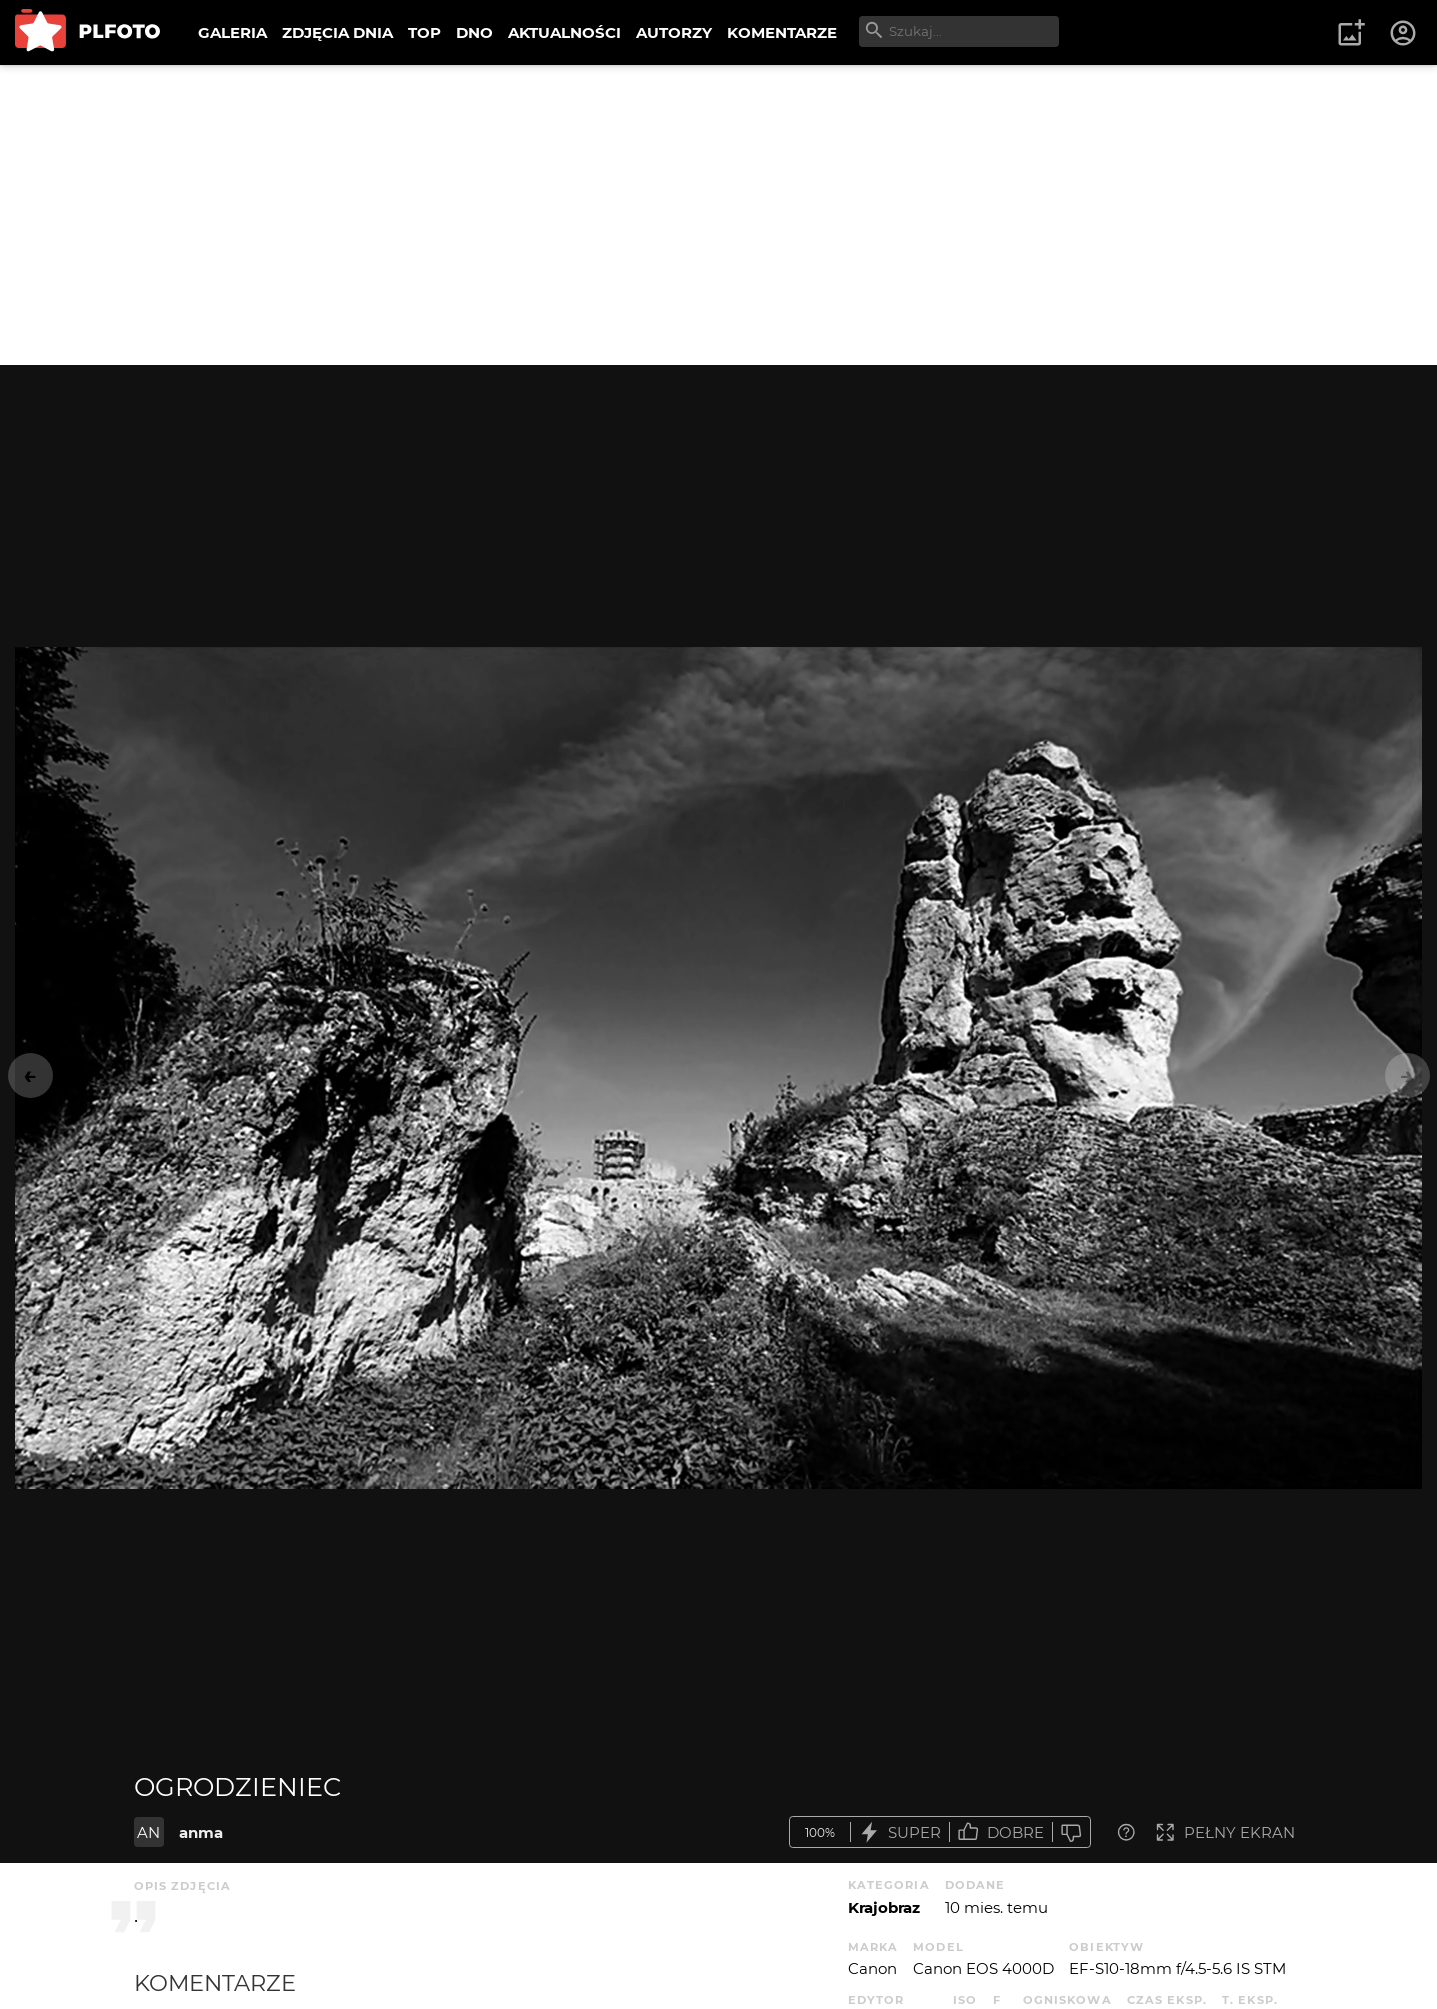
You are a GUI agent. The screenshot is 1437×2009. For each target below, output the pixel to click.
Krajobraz (884, 1907)
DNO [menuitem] (474, 32)
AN (148, 1832)
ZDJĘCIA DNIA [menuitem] (337, 32)
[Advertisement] (719, 215)
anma (201, 1832)
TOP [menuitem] (424, 32)
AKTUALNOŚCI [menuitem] (564, 32)
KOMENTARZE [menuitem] (782, 32)
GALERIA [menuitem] (232, 32)
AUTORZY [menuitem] (674, 32)
